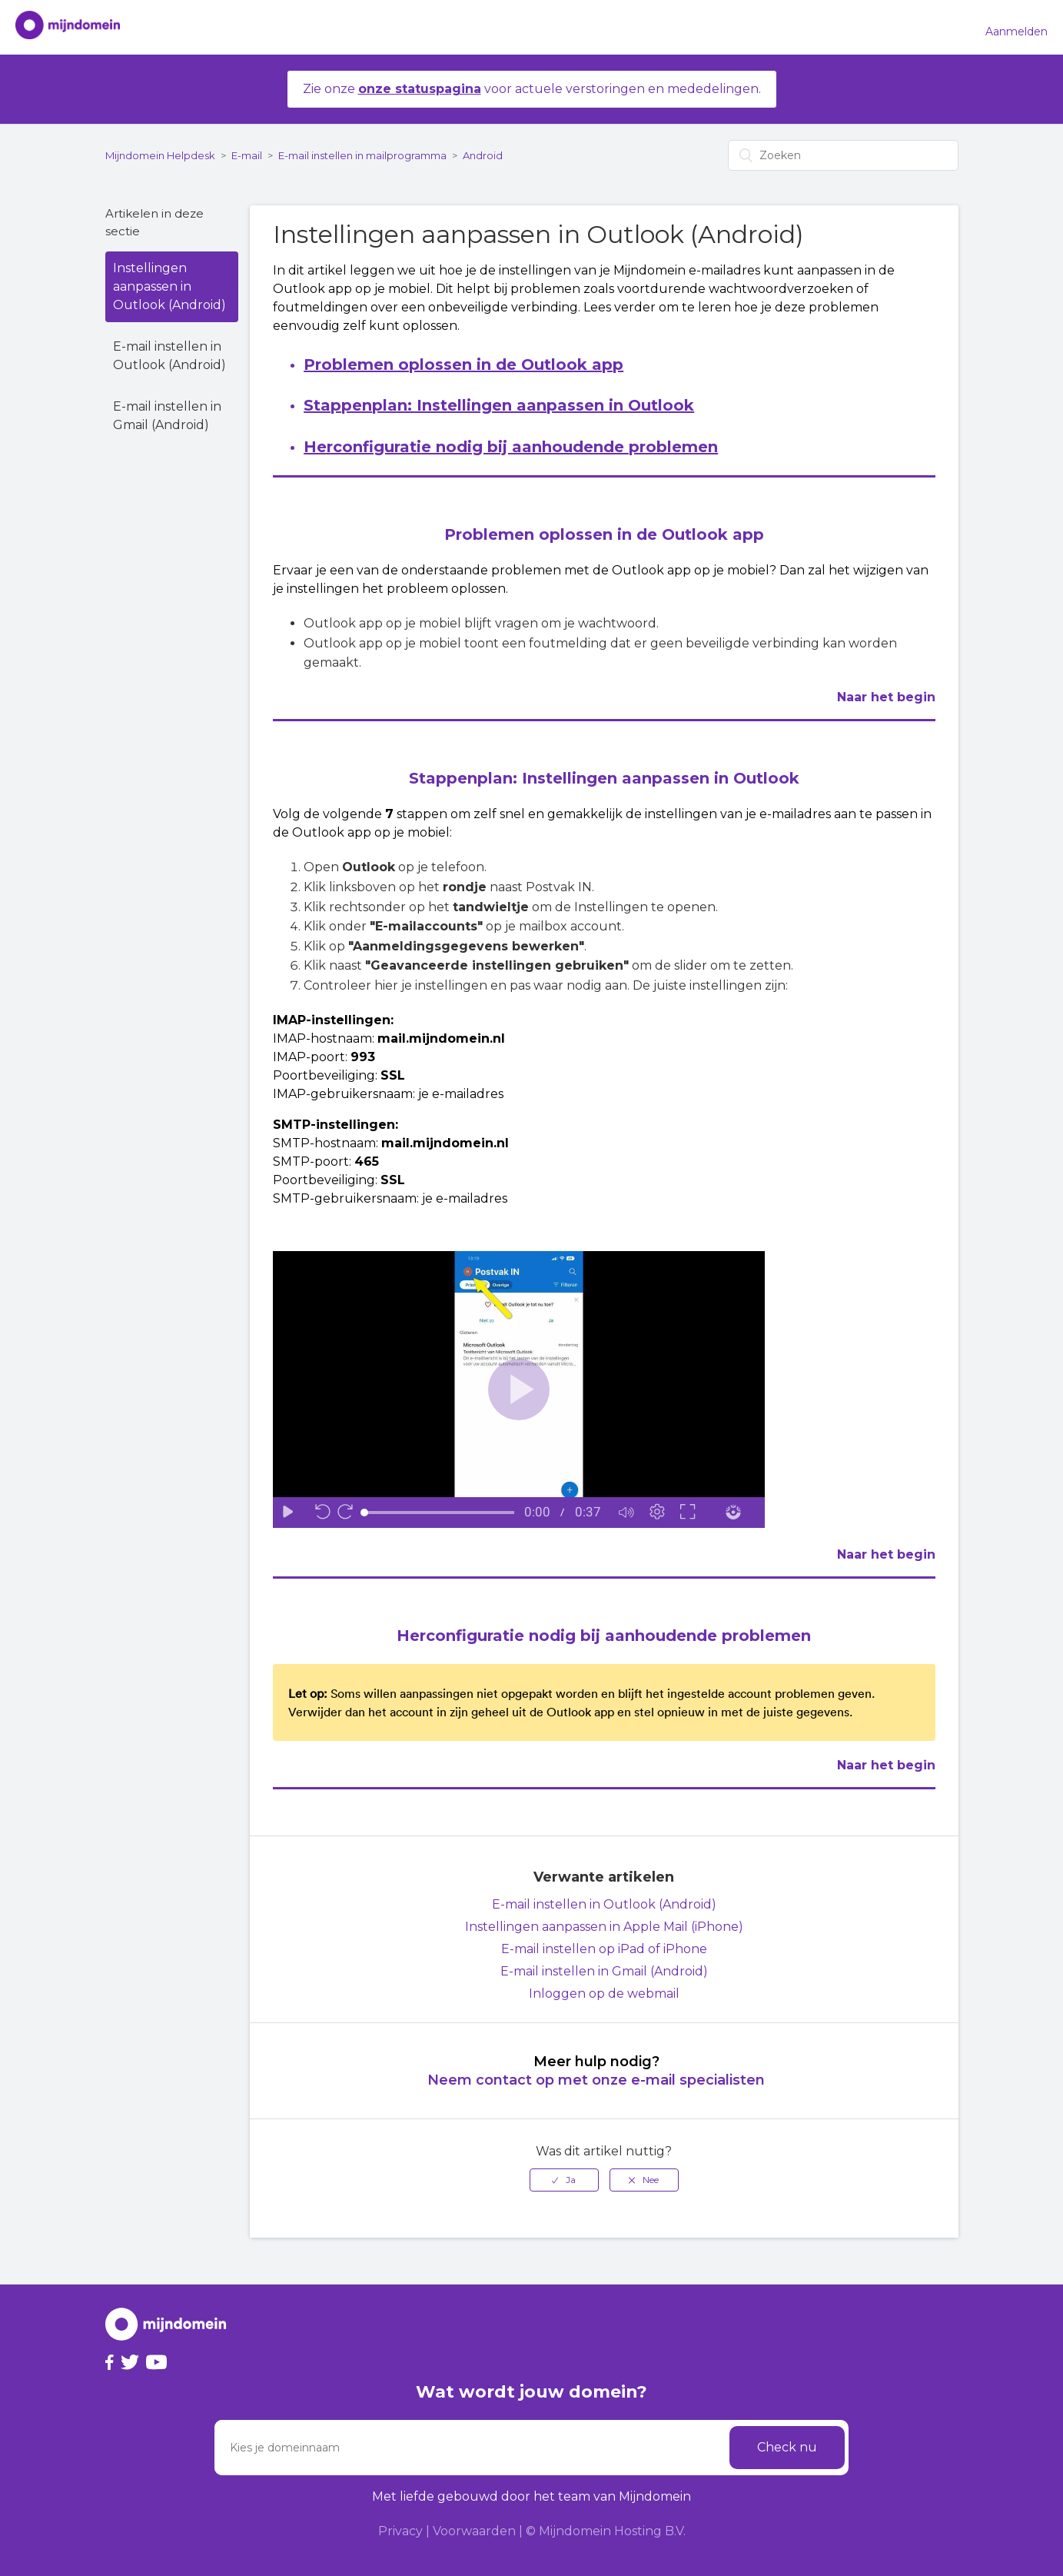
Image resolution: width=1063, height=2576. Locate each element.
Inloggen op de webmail (604, 1993)
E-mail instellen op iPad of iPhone (604, 1949)
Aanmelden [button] (1016, 31)
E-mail (246, 155)
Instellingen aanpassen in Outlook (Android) (169, 286)
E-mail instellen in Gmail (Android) (167, 415)
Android (483, 155)
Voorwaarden (474, 2531)
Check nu (787, 2447)
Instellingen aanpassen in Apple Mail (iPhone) (604, 1926)
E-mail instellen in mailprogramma (362, 155)
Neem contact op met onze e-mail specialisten (596, 2080)
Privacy (400, 2531)
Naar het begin (886, 697)
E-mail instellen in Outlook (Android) (169, 355)
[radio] (564, 2180)
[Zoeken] (843, 155)
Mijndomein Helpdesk (160, 155)
